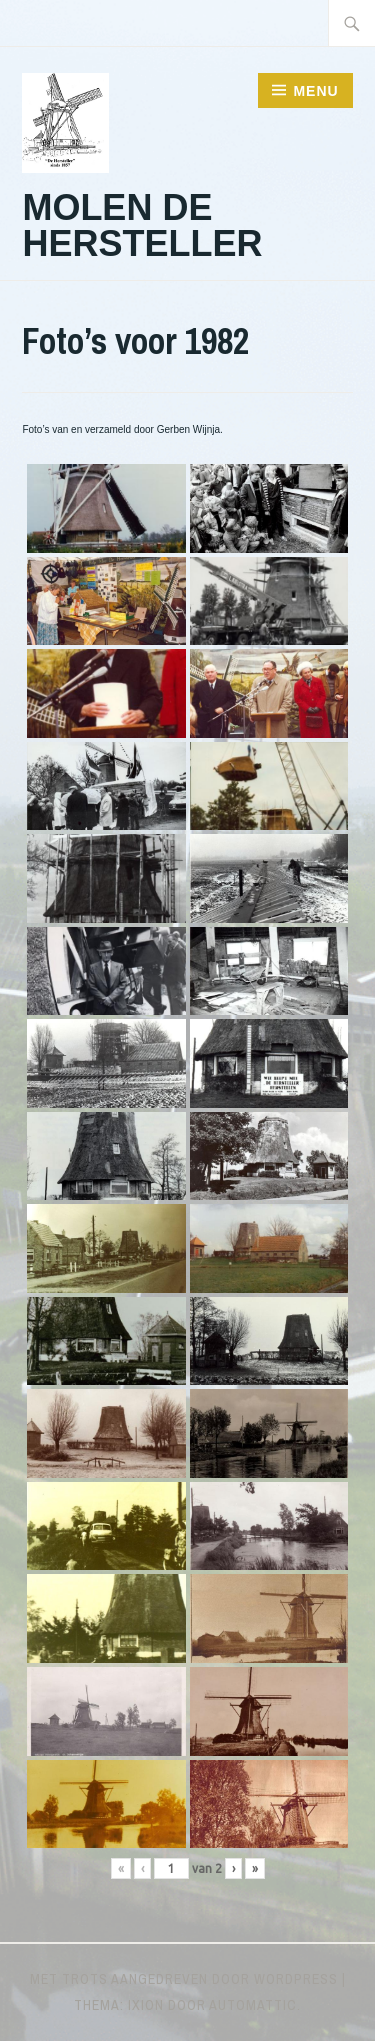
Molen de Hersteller (142, 225)
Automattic (253, 2005)
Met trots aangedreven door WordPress (184, 1979)
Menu (315, 91)
